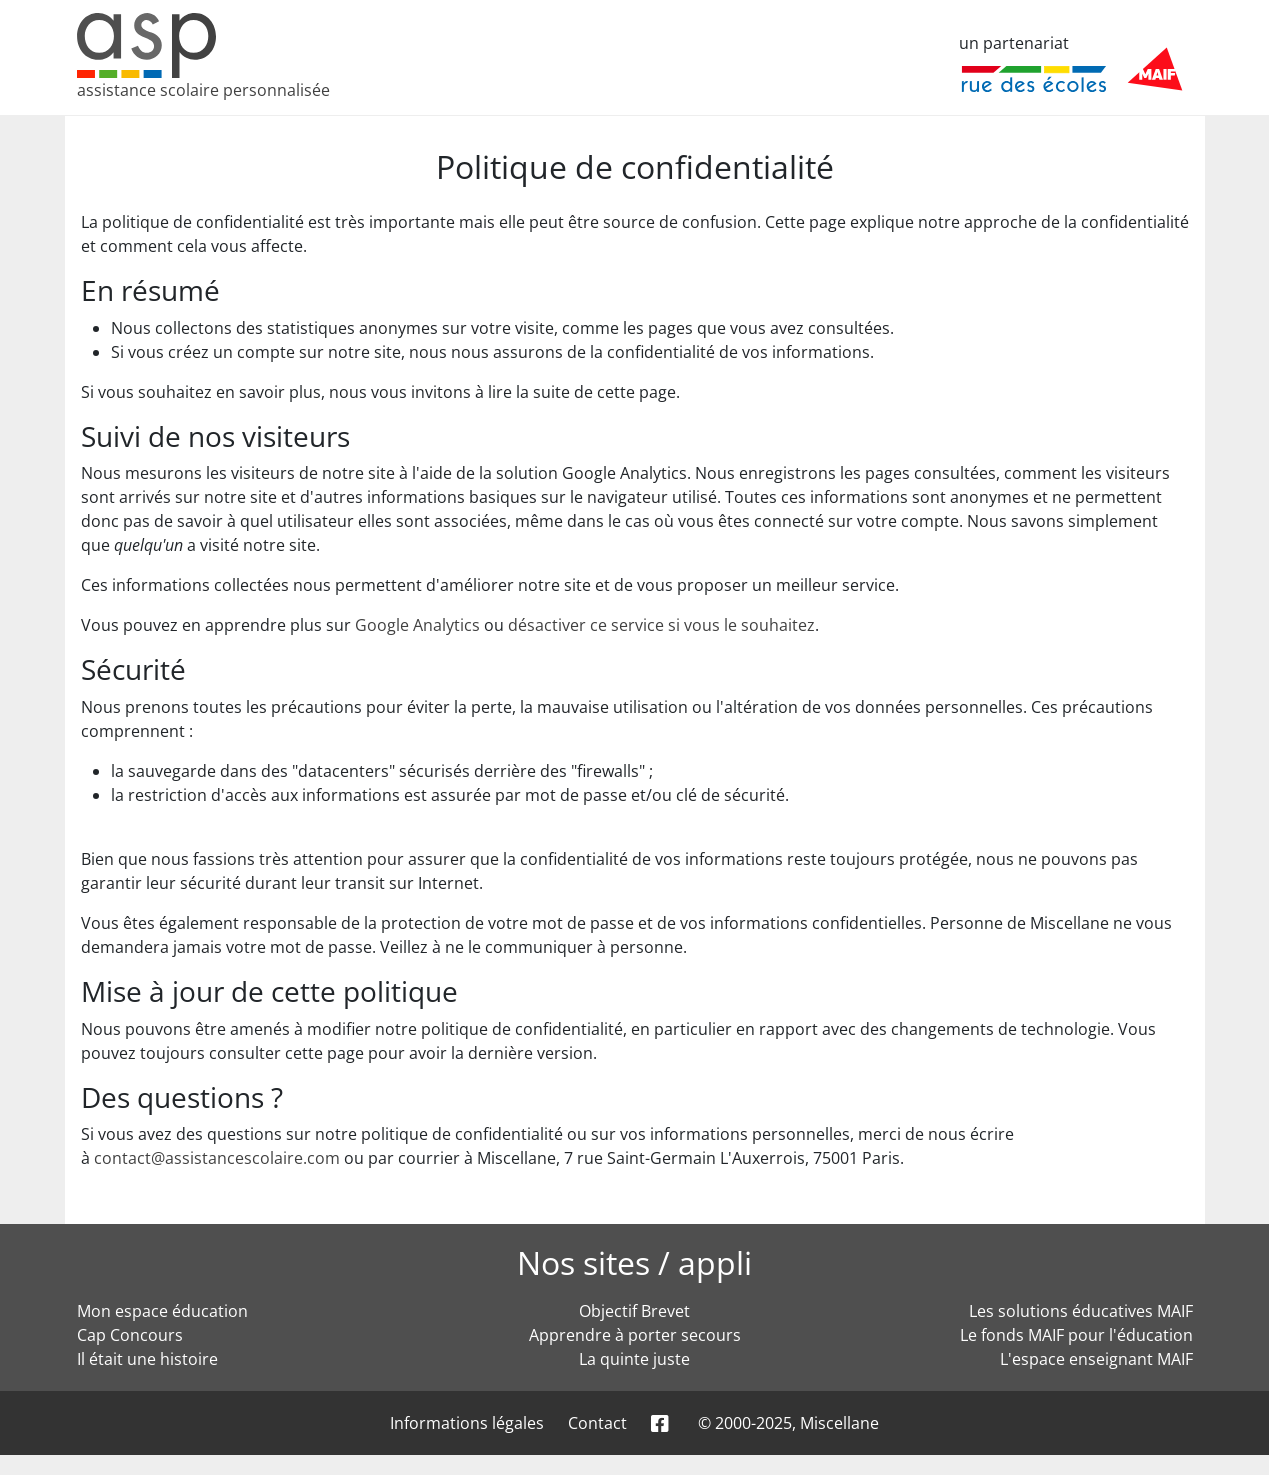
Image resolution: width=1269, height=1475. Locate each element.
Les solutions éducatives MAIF (1081, 1311)
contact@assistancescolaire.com (217, 1158)
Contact (597, 1423)
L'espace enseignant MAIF (1096, 1359)
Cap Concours (130, 1335)
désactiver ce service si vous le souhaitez (661, 625)
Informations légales (467, 1423)
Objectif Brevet (634, 1311)
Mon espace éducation (162, 1311)
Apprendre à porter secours (635, 1335)
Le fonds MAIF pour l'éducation (1076, 1335)
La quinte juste (634, 1359)
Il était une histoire (147, 1359)
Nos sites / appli (634, 1262)
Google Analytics (417, 625)
